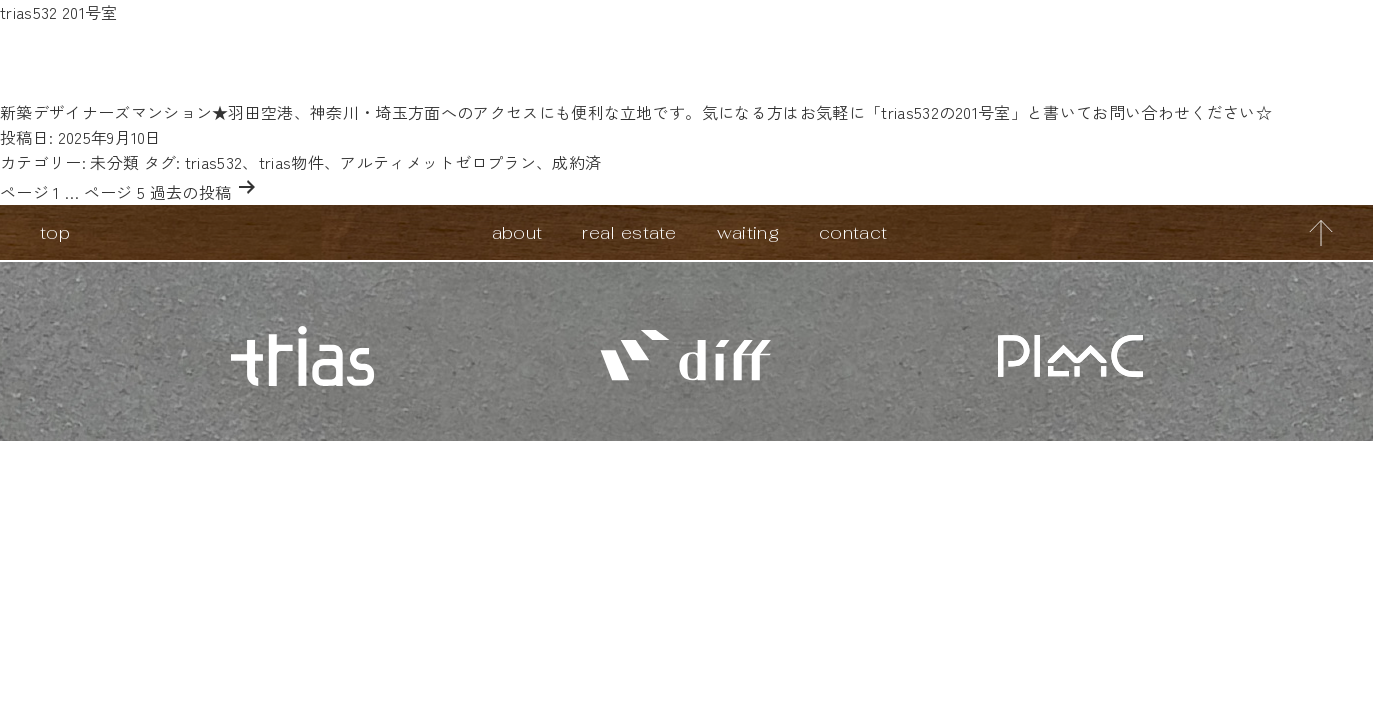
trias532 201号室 (58, 12)
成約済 (576, 162)
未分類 (114, 162)
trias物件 (291, 162)
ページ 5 (115, 192)
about (517, 232)
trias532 (214, 162)
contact (853, 232)
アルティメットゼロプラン (438, 162)
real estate (629, 232)
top (55, 232)
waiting (748, 232)
